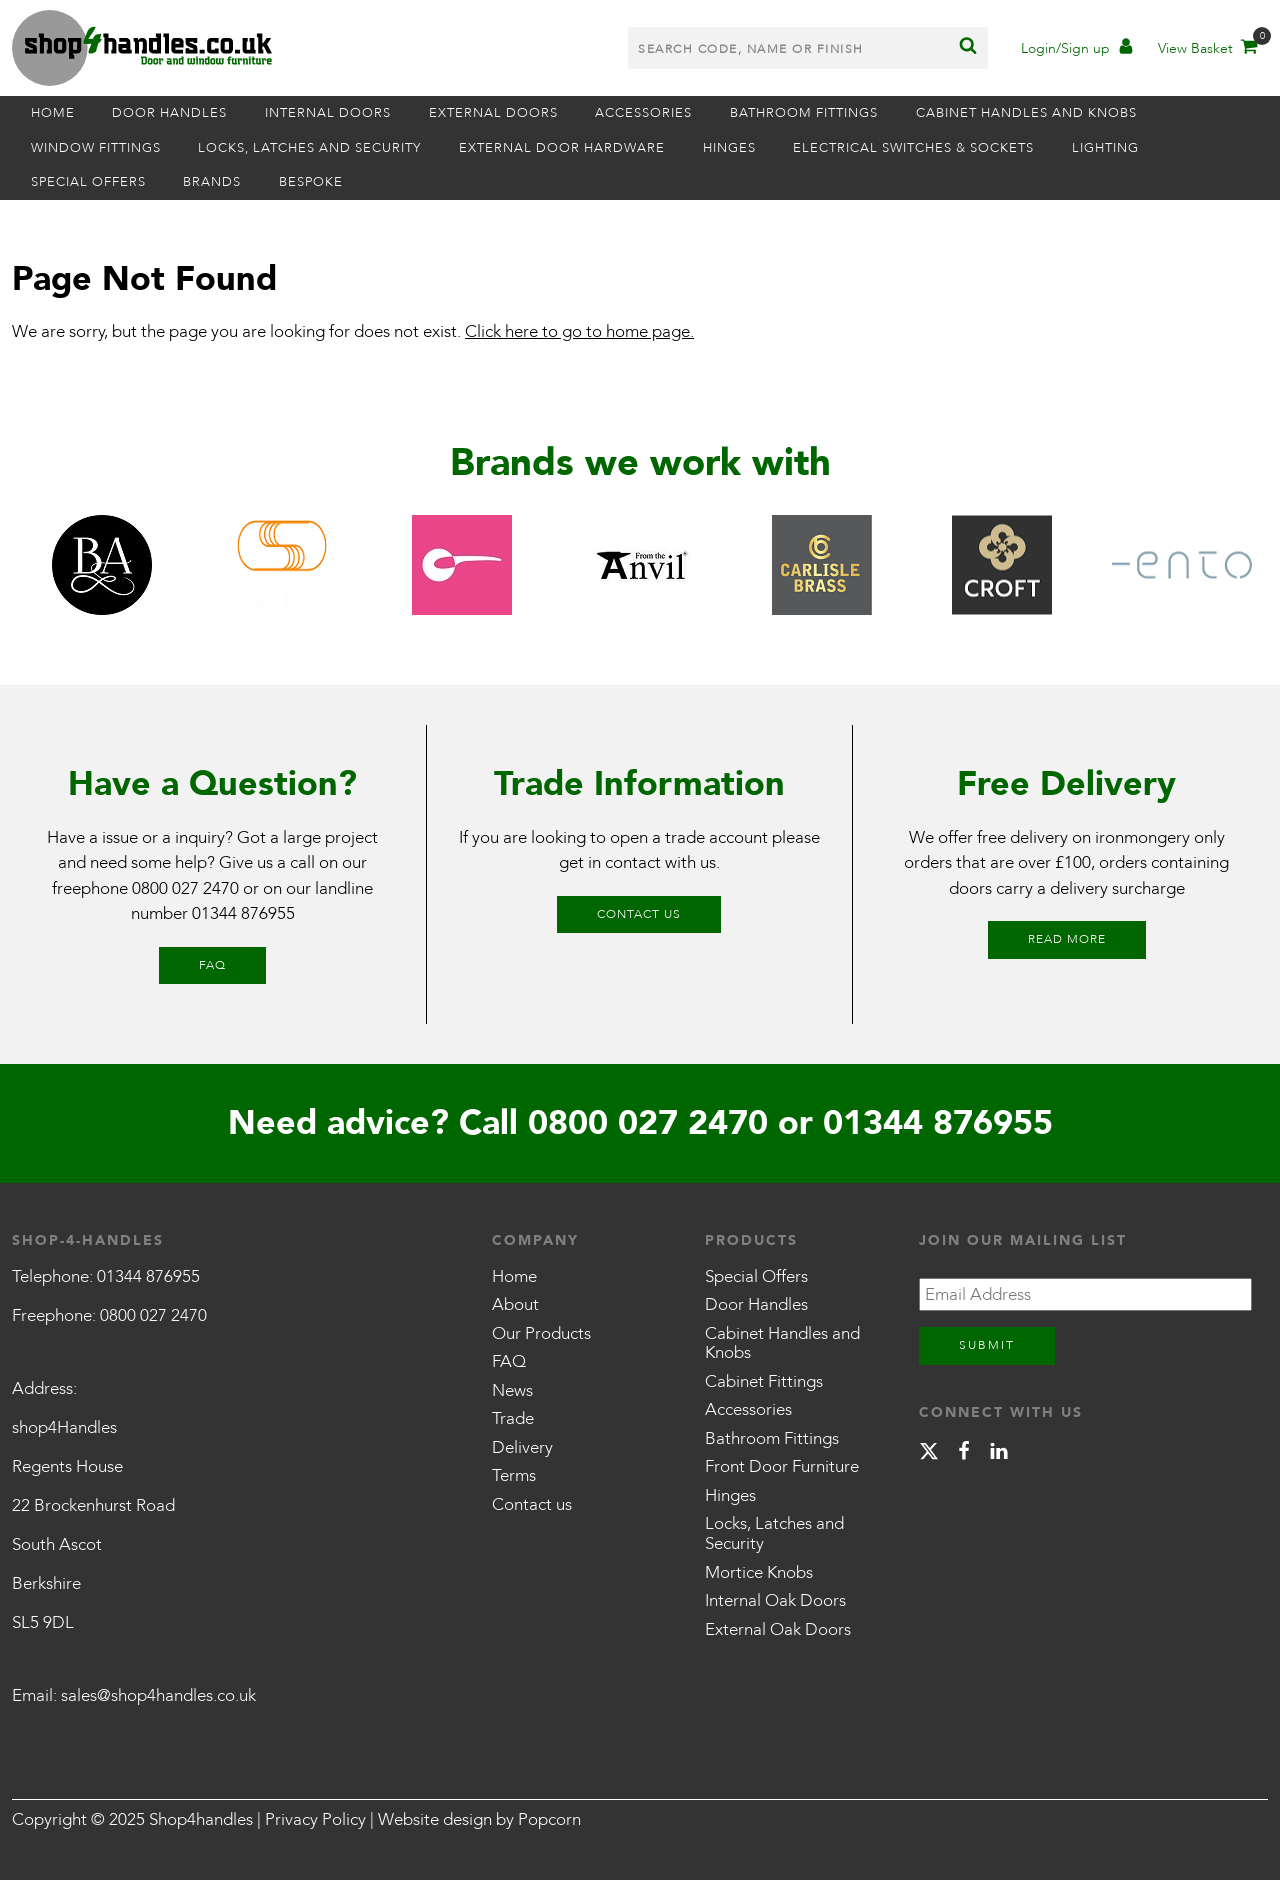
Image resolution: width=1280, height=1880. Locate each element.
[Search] (968, 48)
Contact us (639, 914)
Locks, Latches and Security (309, 148)
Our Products (541, 1333)
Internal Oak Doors (775, 1600)
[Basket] (1206, 50)
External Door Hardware (562, 148)
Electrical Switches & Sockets (913, 148)
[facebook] (964, 1454)
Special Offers (88, 182)
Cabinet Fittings (764, 1381)
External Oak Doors (778, 1629)
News (512, 1390)
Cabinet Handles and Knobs (1026, 113)
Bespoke (311, 182)
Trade (513, 1418)
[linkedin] (999, 1454)
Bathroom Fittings (804, 113)
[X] (929, 1454)
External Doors (493, 113)
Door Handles (169, 113)
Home (53, 113)
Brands (212, 182)
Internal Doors (328, 113)
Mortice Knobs (759, 1572)
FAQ (212, 965)
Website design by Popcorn (479, 1819)
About (515, 1304)
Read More (1067, 939)
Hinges (729, 148)
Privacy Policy (315, 1819)
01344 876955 (243, 913)
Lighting (1105, 148)
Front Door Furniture (782, 1466)
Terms (514, 1475)
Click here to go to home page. (579, 331)
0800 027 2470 (185, 888)
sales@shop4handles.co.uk (158, 1695)
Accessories (643, 113)
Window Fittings (96, 148)
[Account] (1076, 50)
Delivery (522, 1447)
